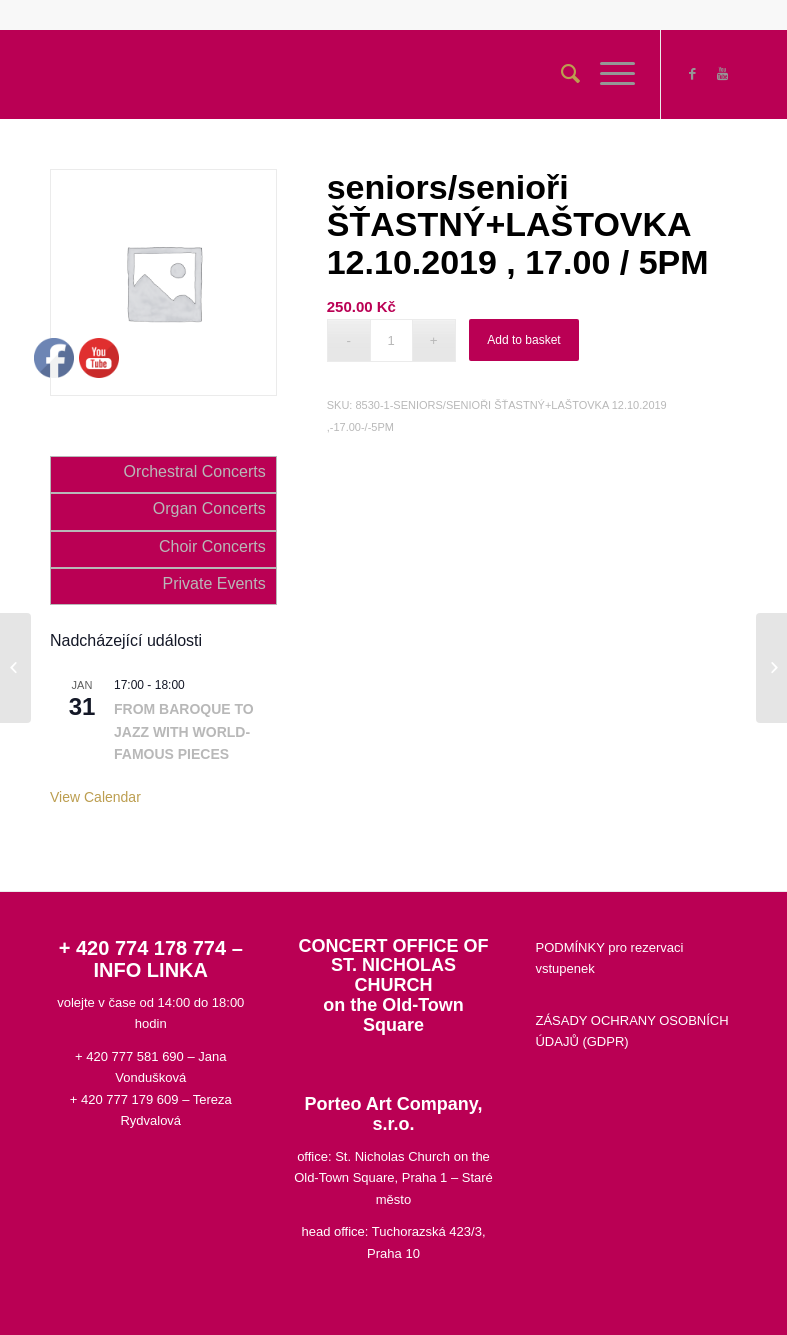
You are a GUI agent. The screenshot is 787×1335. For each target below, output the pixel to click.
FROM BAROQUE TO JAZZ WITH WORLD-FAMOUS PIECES (184, 731)
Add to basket (523, 340)
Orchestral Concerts (194, 471)
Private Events (214, 583)
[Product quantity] (391, 340)
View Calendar (95, 797)
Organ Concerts (209, 508)
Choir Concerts (212, 546)
